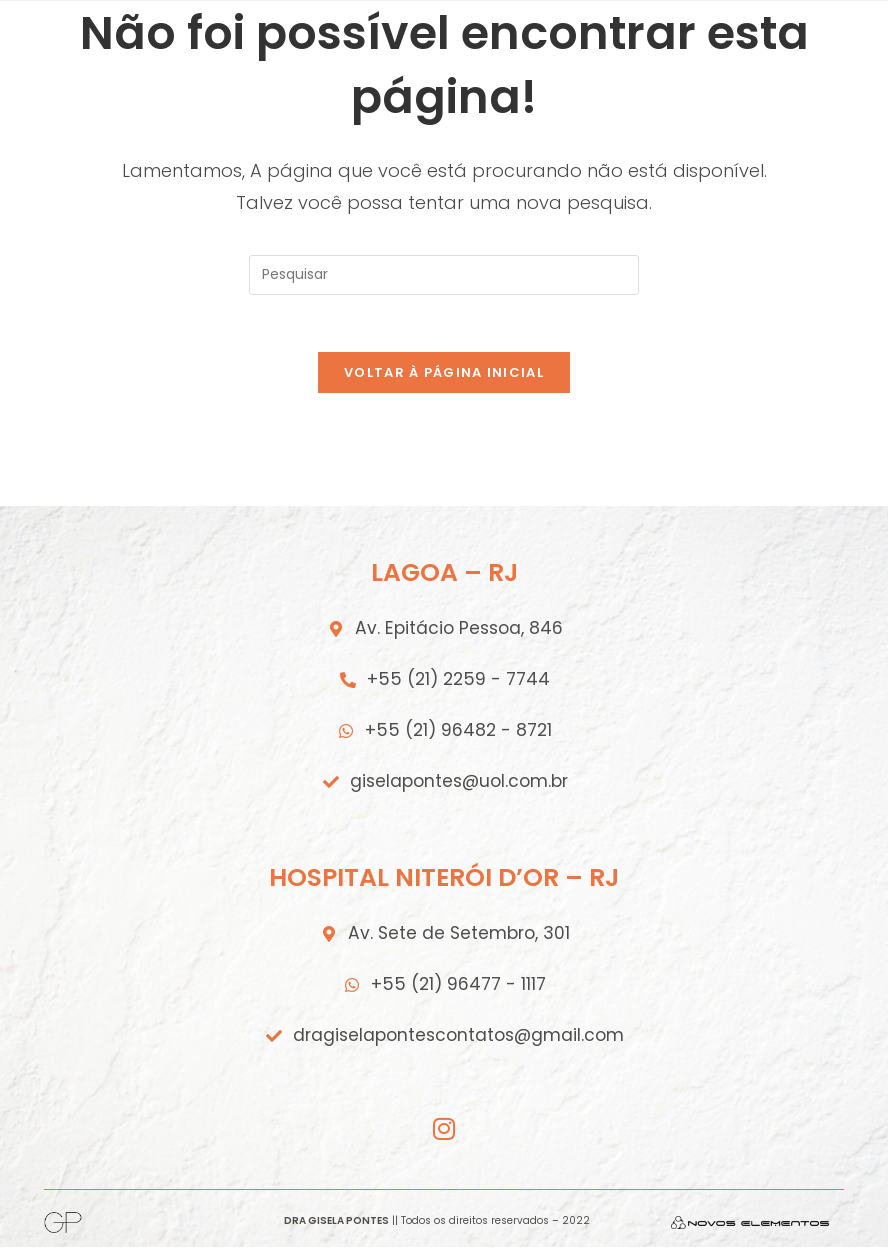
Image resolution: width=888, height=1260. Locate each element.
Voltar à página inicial (444, 376)
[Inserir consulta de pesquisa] (444, 275)
